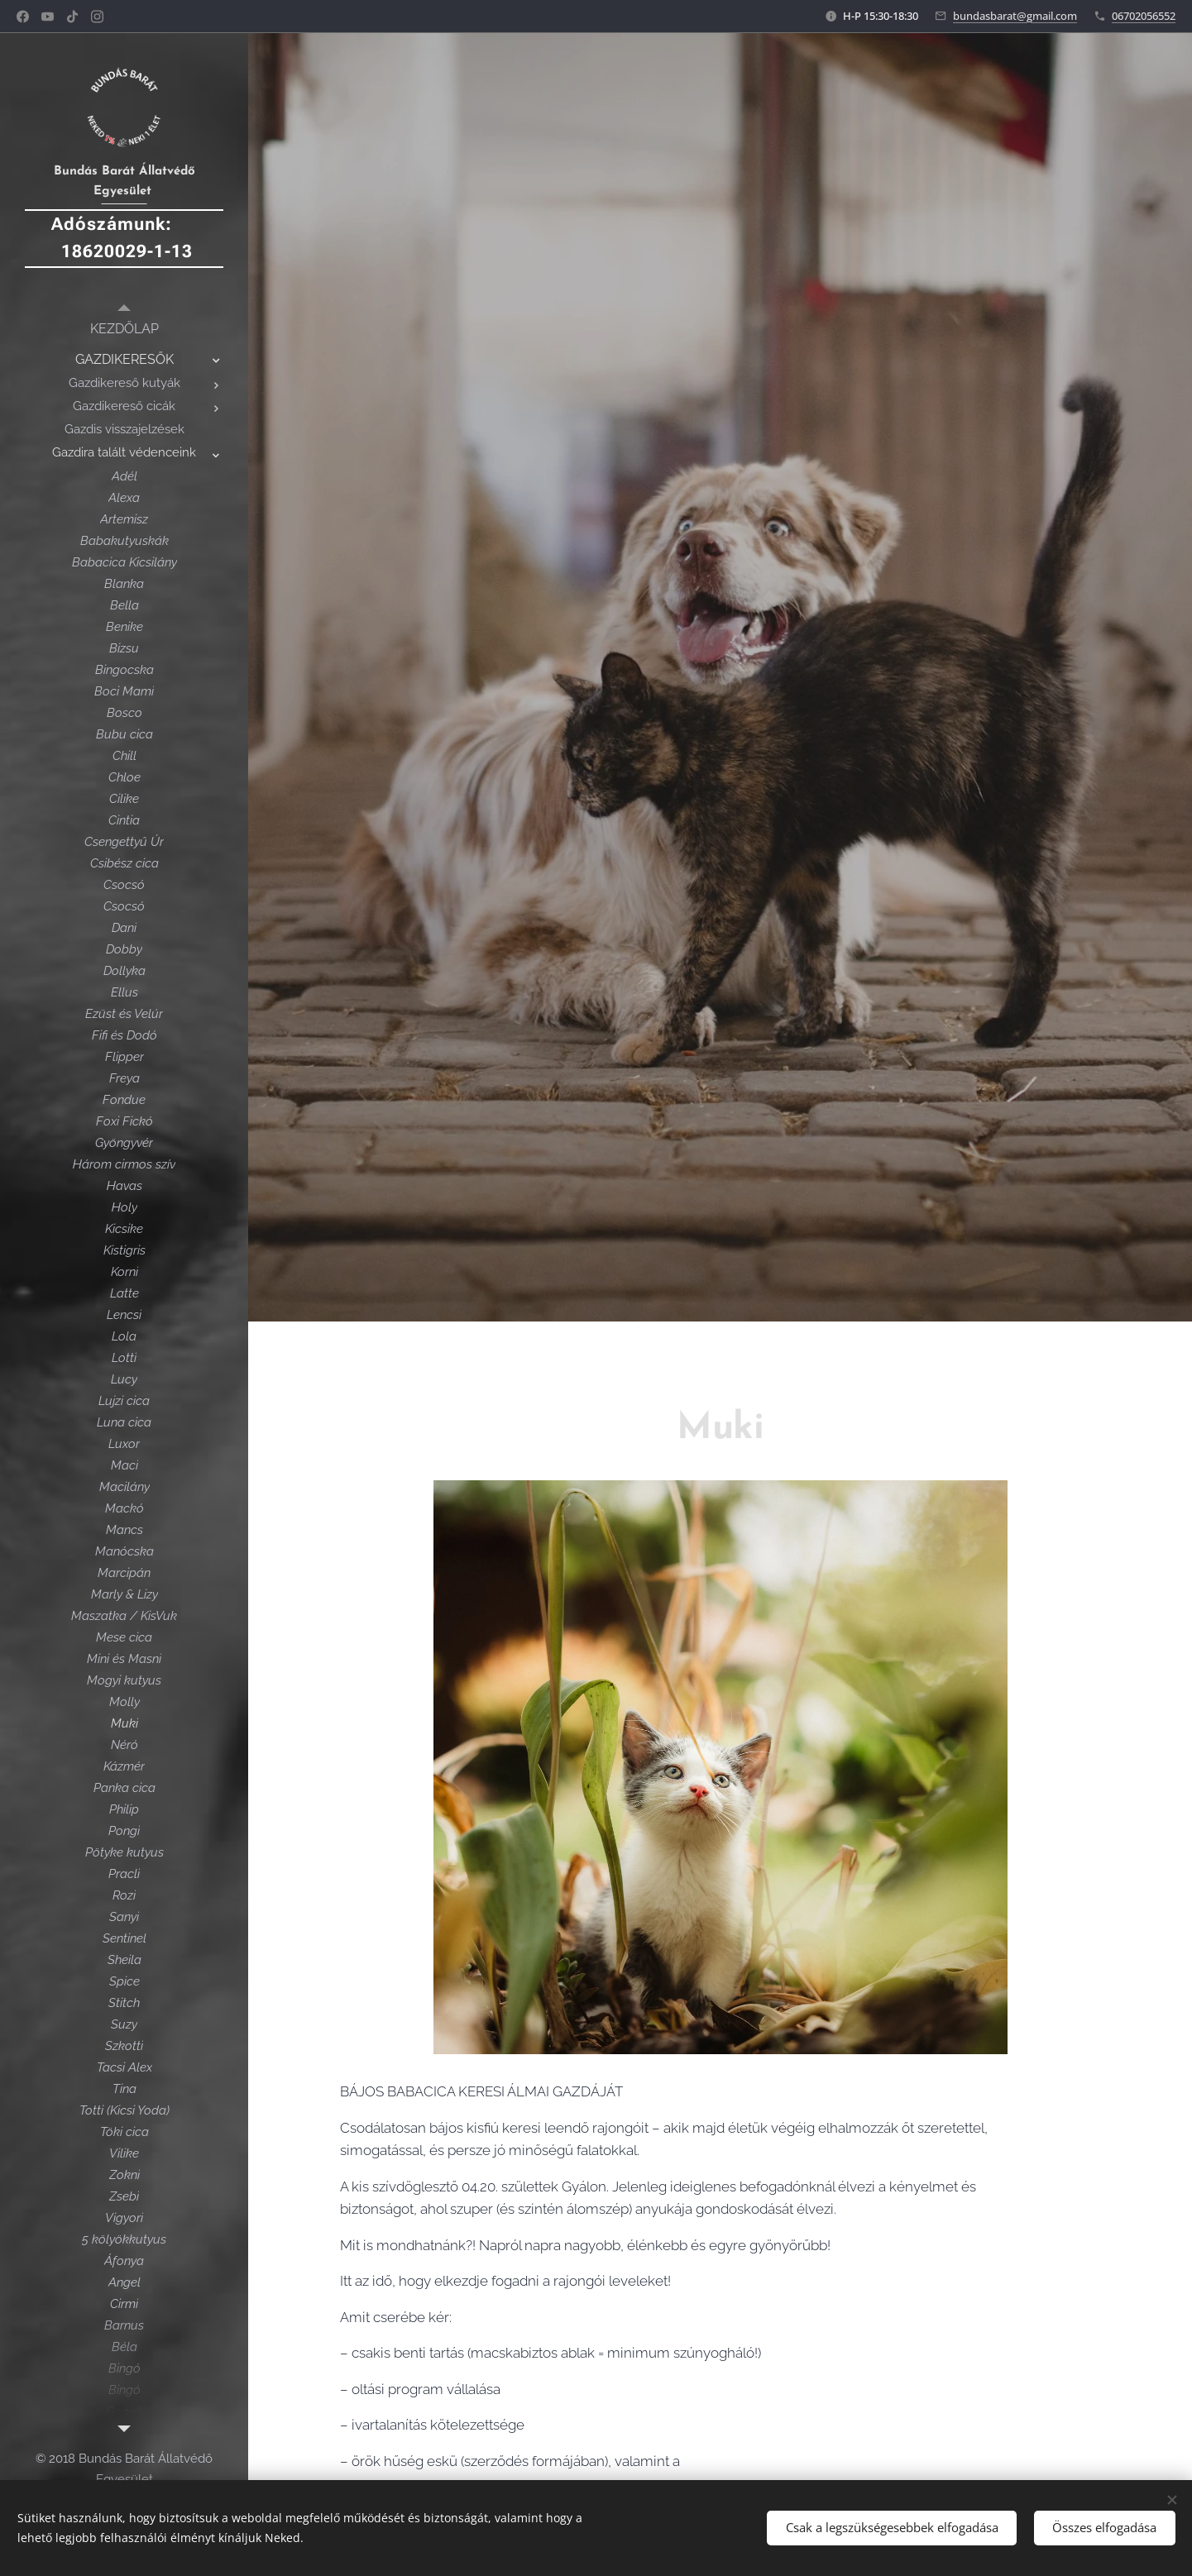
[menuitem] (124, 328)
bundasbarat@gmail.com (1015, 15)
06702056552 (1143, 15)
